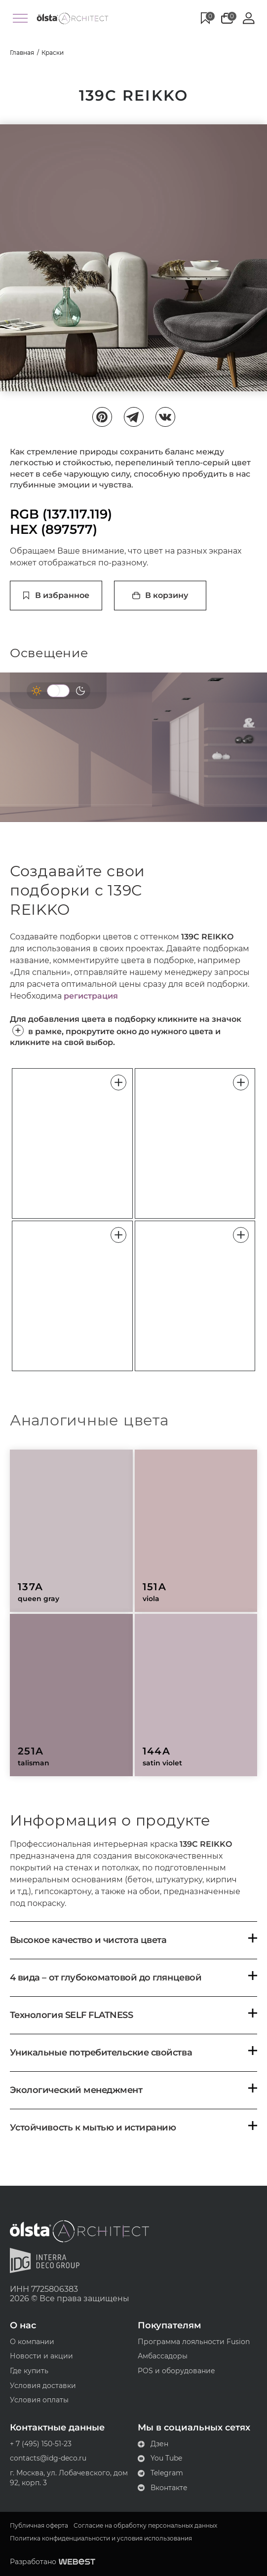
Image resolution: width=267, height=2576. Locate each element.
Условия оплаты (39, 2399)
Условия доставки (43, 2385)
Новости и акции (41, 2356)
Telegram (160, 2472)
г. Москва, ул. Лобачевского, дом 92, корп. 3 (69, 2477)
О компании (32, 2341)
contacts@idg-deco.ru (48, 2458)
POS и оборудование (176, 2370)
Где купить (29, 2370)
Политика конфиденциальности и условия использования (101, 2538)
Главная (22, 52)
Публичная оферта (39, 2525)
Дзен (153, 2443)
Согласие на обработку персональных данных (145, 2525)
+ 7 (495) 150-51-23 (41, 2443)
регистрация (91, 996)
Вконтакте (163, 2487)
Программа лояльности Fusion (194, 2341)
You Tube (160, 2458)
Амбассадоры (163, 2356)
